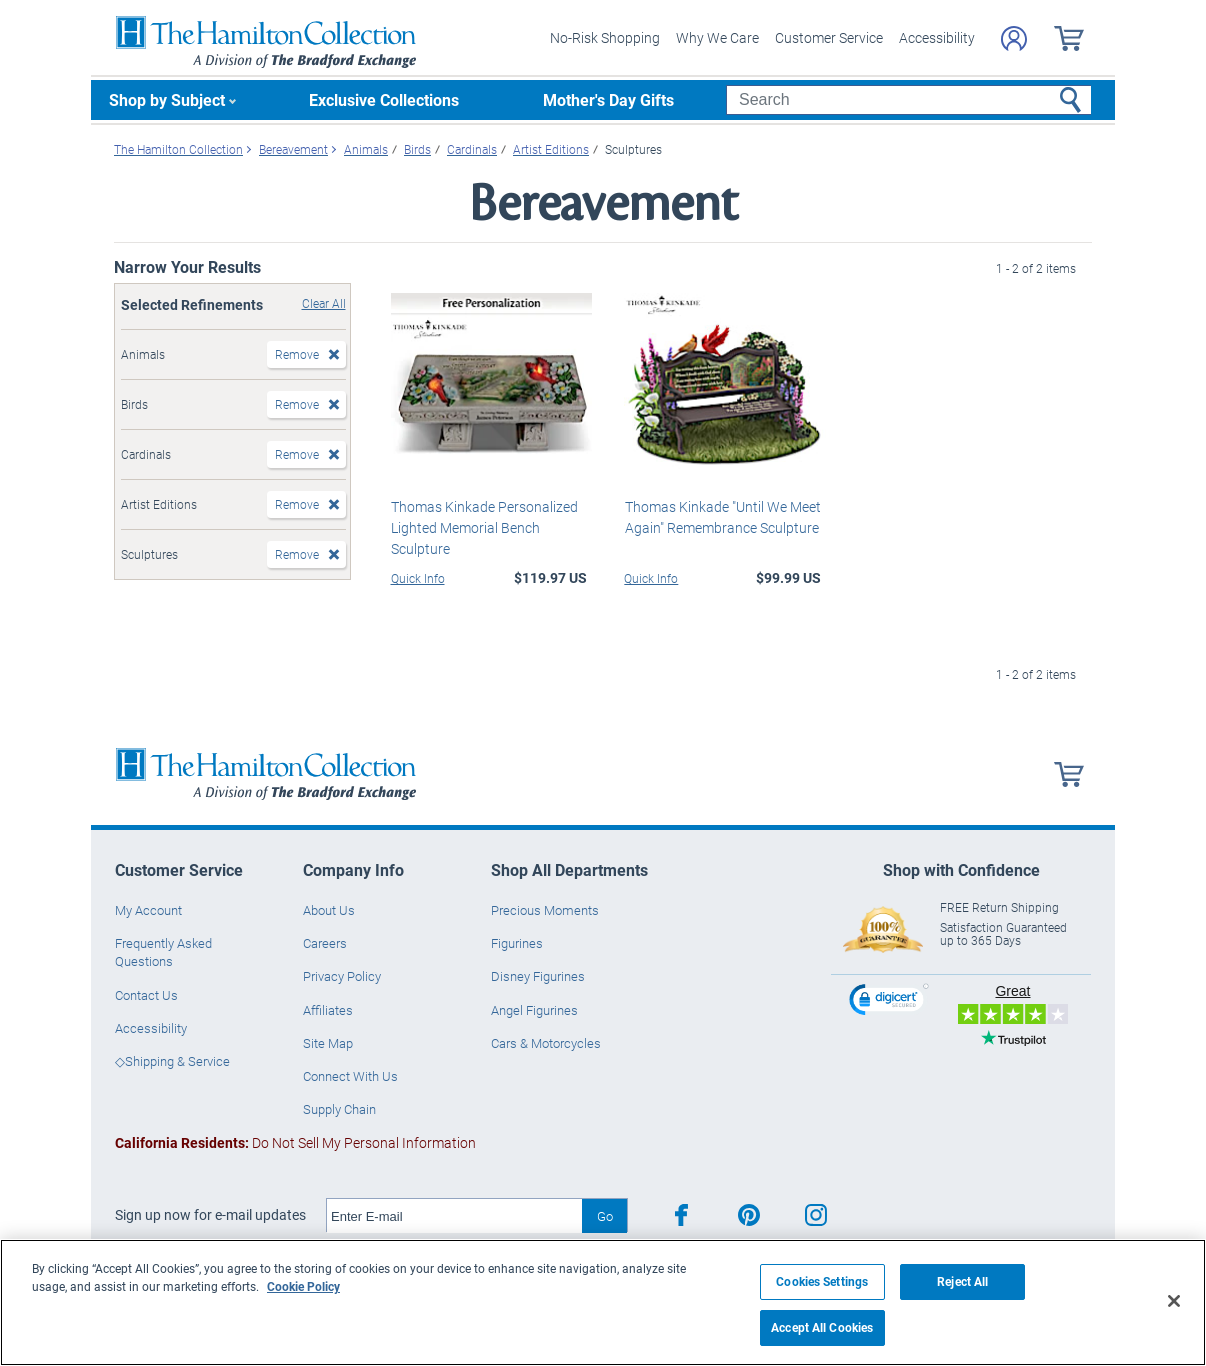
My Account (148, 910)
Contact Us (146, 995)
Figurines (517, 943)
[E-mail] (454, 1216)
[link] (889, 1002)
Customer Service (829, 37)
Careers (325, 943)
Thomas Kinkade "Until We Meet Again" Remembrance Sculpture (722, 517)
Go (605, 1216)
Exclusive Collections (384, 99)
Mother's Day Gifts (608, 99)
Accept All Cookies (822, 1327)
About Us (329, 910)
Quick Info (418, 578)
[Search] (908, 100)
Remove (297, 354)
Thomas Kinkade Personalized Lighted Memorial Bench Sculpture (484, 527)
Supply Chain (339, 1109)
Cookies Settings (822, 1281)
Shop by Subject (167, 99)
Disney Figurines (538, 976)
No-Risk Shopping (605, 37)
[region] (603, 1302)
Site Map (328, 1043)
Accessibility (937, 37)
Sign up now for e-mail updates (210, 1215)
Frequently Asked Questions (163, 952)
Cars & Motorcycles (546, 1043)
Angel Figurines (534, 1010)
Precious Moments (545, 910)
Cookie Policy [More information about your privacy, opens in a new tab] (303, 1286)
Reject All (962, 1281)
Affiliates (328, 1010)
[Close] (1174, 1301)
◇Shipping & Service (172, 1061)
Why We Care (717, 37)
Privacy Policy (342, 976)
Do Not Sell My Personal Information (295, 1142)
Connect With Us (350, 1076)
